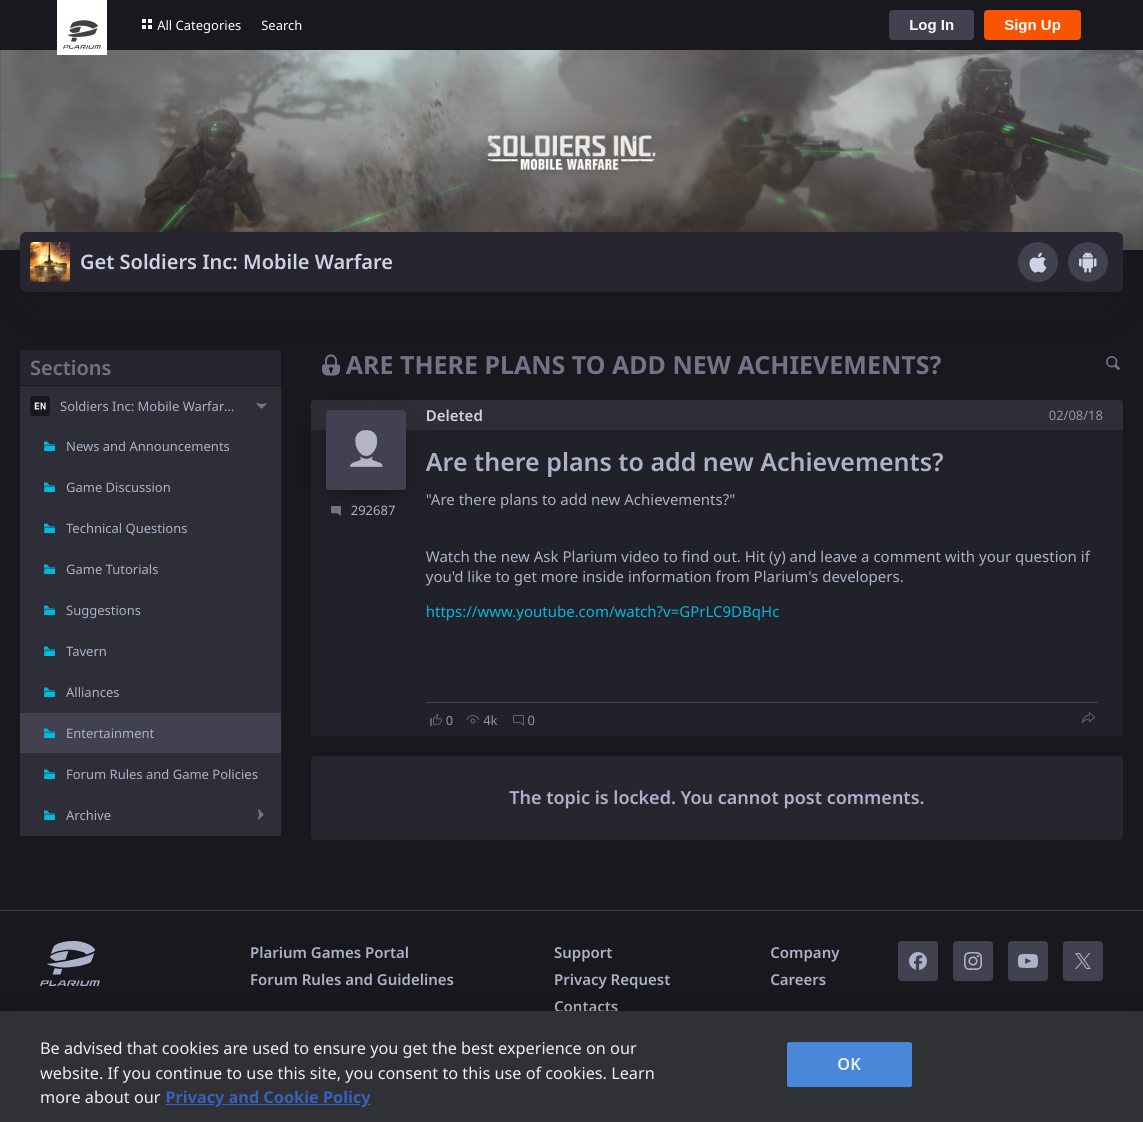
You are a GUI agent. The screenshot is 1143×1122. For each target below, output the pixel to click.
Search (281, 25)
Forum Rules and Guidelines (352, 980)
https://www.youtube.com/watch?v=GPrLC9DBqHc (603, 612)
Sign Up (1032, 24)
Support (583, 953)
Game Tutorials (112, 569)
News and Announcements (148, 446)
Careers (798, 980)
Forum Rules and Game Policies (162, 774)
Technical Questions (127, 528)
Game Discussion (118, 487)
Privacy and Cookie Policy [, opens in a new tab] (267, 1097)
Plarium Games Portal (329, 953)
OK (849, 1064)
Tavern (86, 651)
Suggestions (103, 610)
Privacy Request (612, 980)
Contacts (586, 1007)
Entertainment (110, 733)
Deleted (454, 416)
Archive (88, 815)
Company (804, 953)
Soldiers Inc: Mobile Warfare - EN (150, 406)
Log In (931, 24)
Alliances (93, 692)
